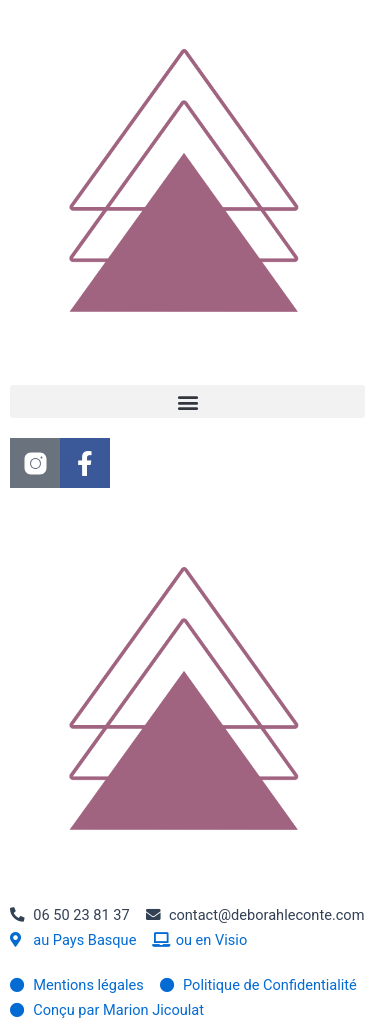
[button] (187, 401)
